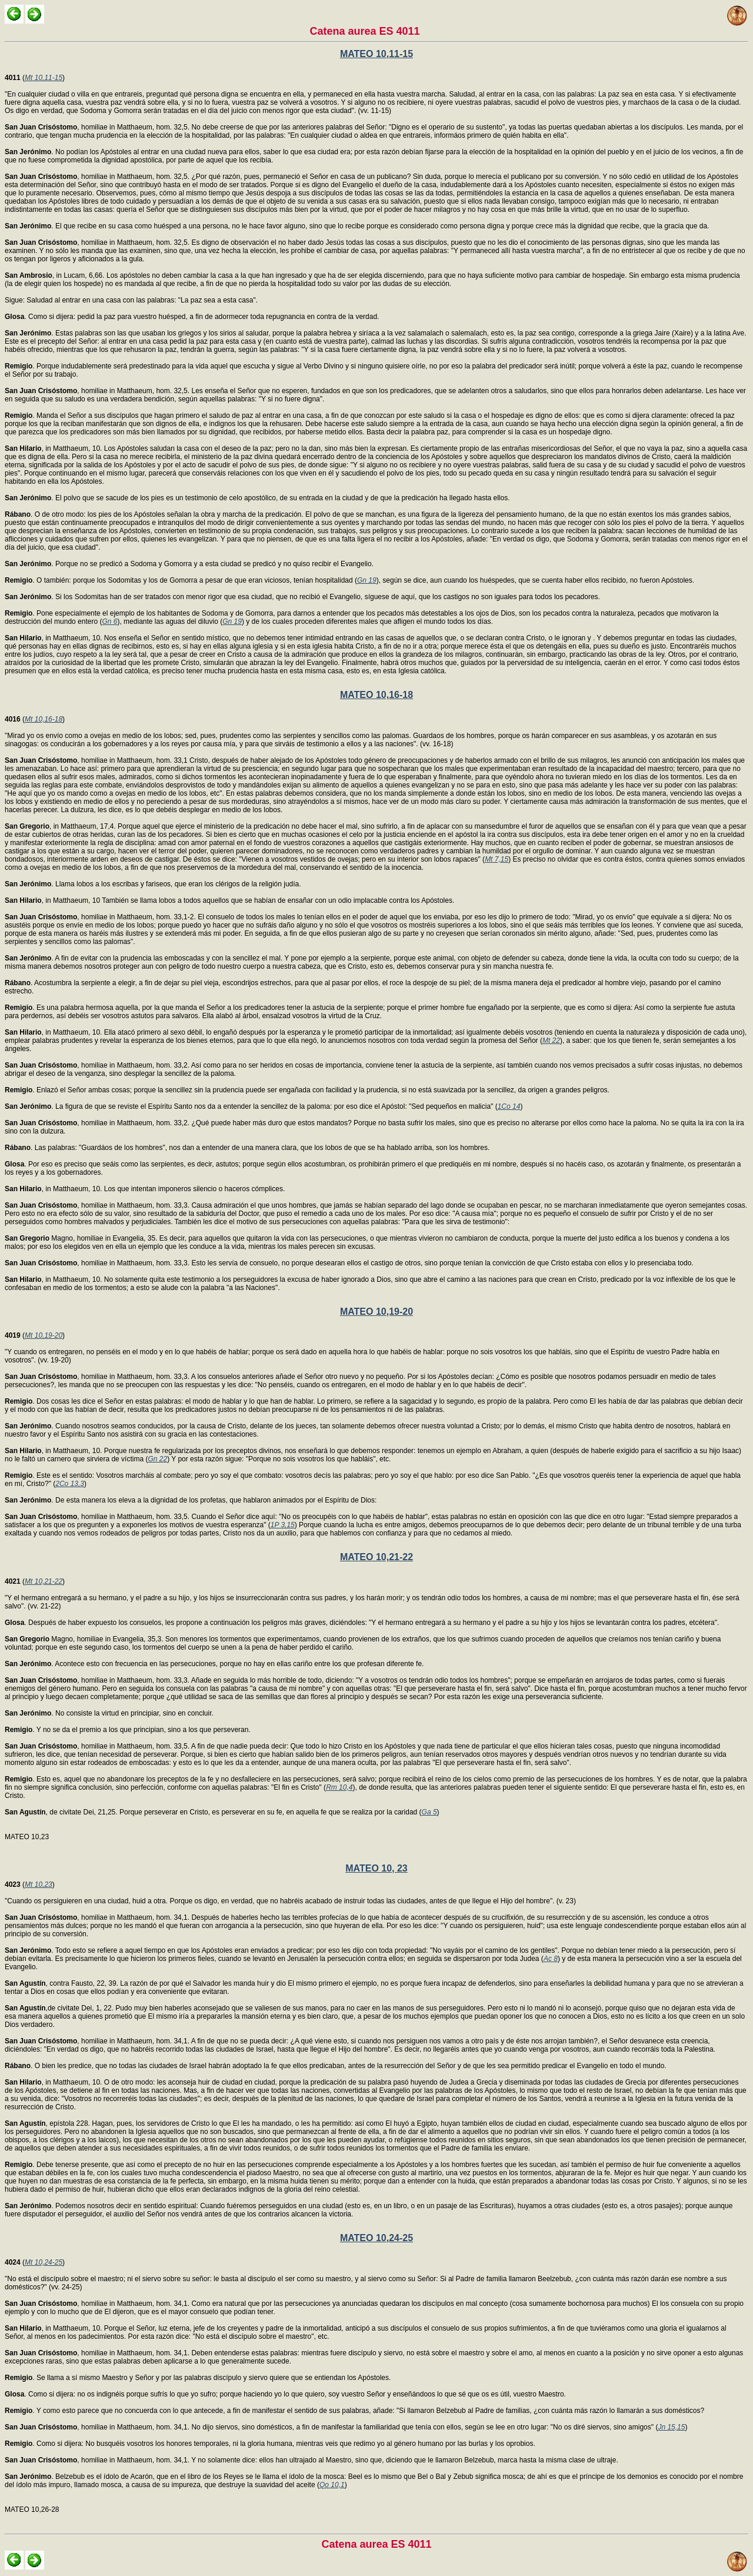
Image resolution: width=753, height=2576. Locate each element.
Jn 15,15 (671, 2427)
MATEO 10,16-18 (376, 695)
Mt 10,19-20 (43, 1335)
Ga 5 (429, 1812)
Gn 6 (109, 621)
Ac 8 (551, 1959)
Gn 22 (157, 1459)
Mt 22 (551, 1040)
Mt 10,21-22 (43, 1581)
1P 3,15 (283, 1525)
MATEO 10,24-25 (376, 2238)
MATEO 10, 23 (376, 1868)
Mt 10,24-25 (43, 2262)
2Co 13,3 (69, 1484)
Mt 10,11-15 (43, 78)
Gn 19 (366, 580)
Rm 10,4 (339, 1787)
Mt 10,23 (38, 1884)
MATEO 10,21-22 (376, 1557)
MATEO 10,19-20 (376, 1312)
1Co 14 (509, 1106)
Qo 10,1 (332, 2485)
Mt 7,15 (496, 859)
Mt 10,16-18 (43, 719)
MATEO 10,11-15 (376, 54)
